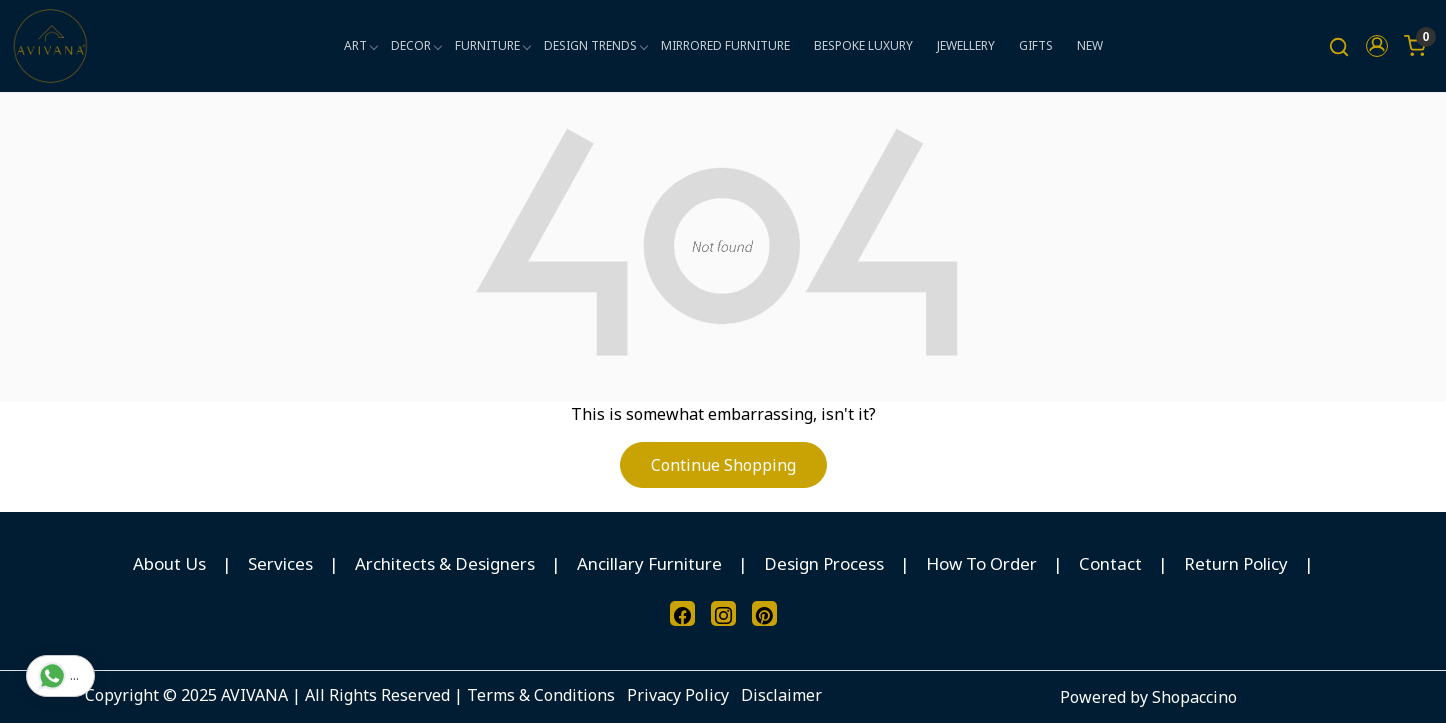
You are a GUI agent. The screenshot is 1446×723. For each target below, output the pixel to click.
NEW (1090, 45)
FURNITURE (492, 45)
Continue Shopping (723, 465)
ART (360, 45)
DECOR (416, 45)
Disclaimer (781, 695)
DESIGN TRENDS (595, 45)
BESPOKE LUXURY (863, 45)
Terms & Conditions (541, 695)
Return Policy (1236, 563)
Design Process (824, 563)
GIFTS (1036, 45)
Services (280, 563)
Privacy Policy (678, 695)
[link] (1339, 46)
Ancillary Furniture (649, 563)
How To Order (981, 563)
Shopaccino (1194, 697)
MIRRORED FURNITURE (725, 45)
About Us (169, 563)
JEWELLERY (966, 45)
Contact (1110, 563)
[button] (1377, 46)
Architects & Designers (445, 563)
